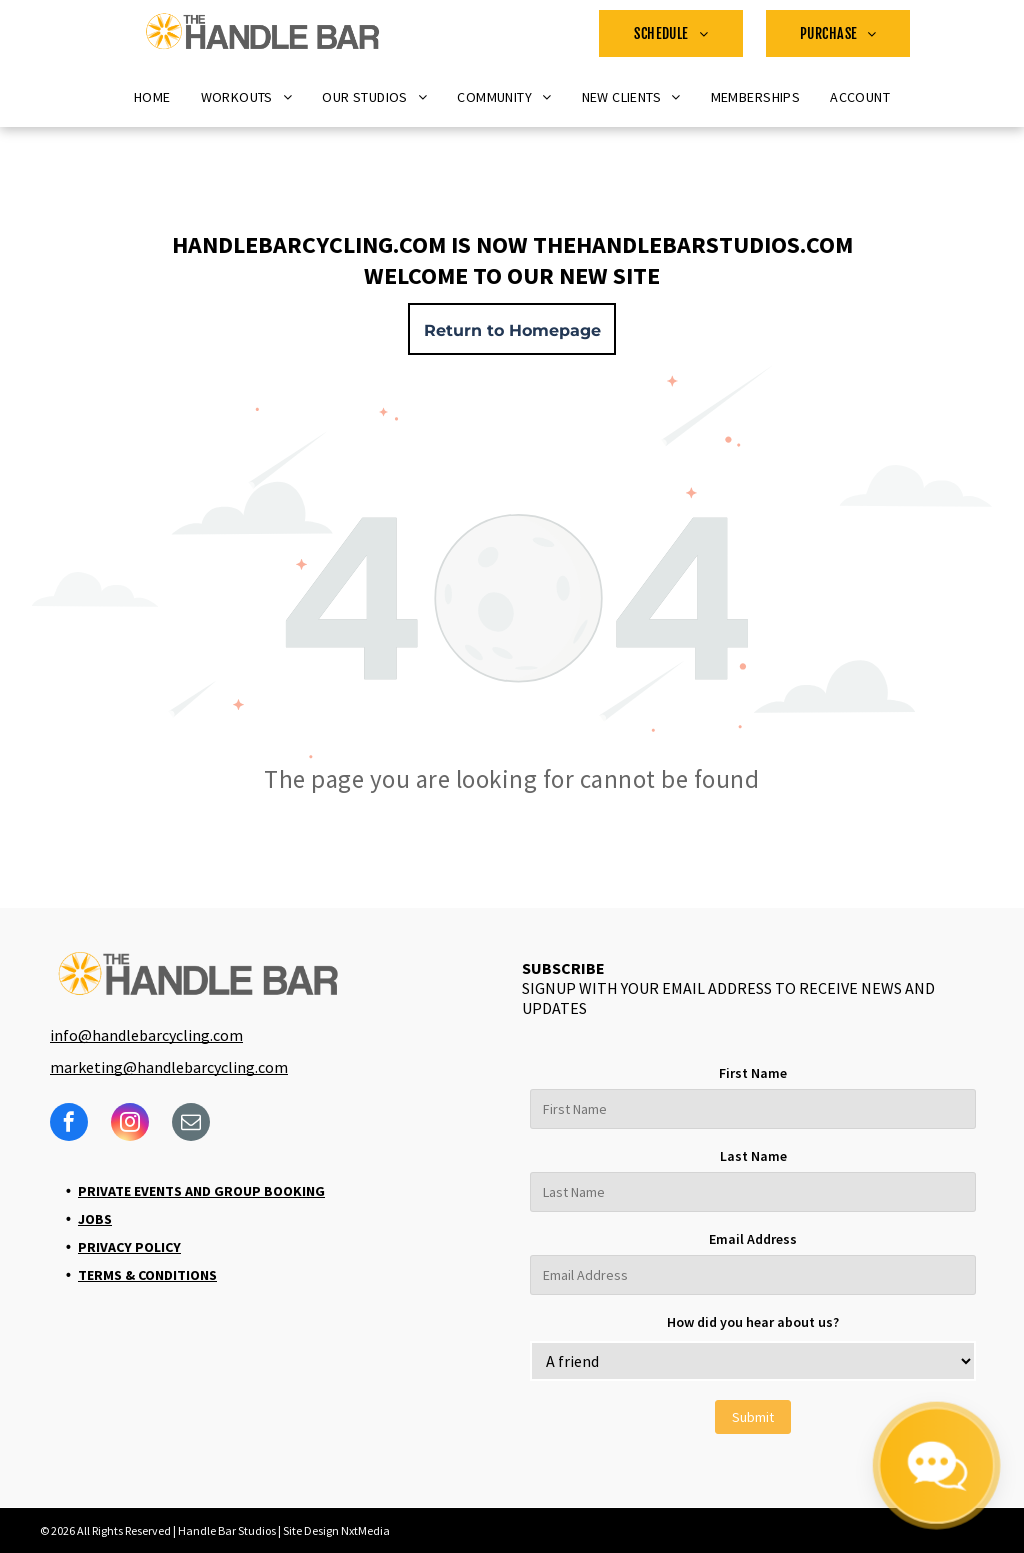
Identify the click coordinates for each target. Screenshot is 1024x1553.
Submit (753, 1417)
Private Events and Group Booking (201, 1191)
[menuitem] (671, 33)
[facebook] (69, 1124)
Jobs (95, 1219)
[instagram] (130, 1124)
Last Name (753, 1156)
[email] (191, 1124)
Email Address (753, 1239)
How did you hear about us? (753, 1322)
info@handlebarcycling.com (146, 1035)
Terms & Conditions (147, 1275)
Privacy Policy (129, 1247)
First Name (753, 1073)
